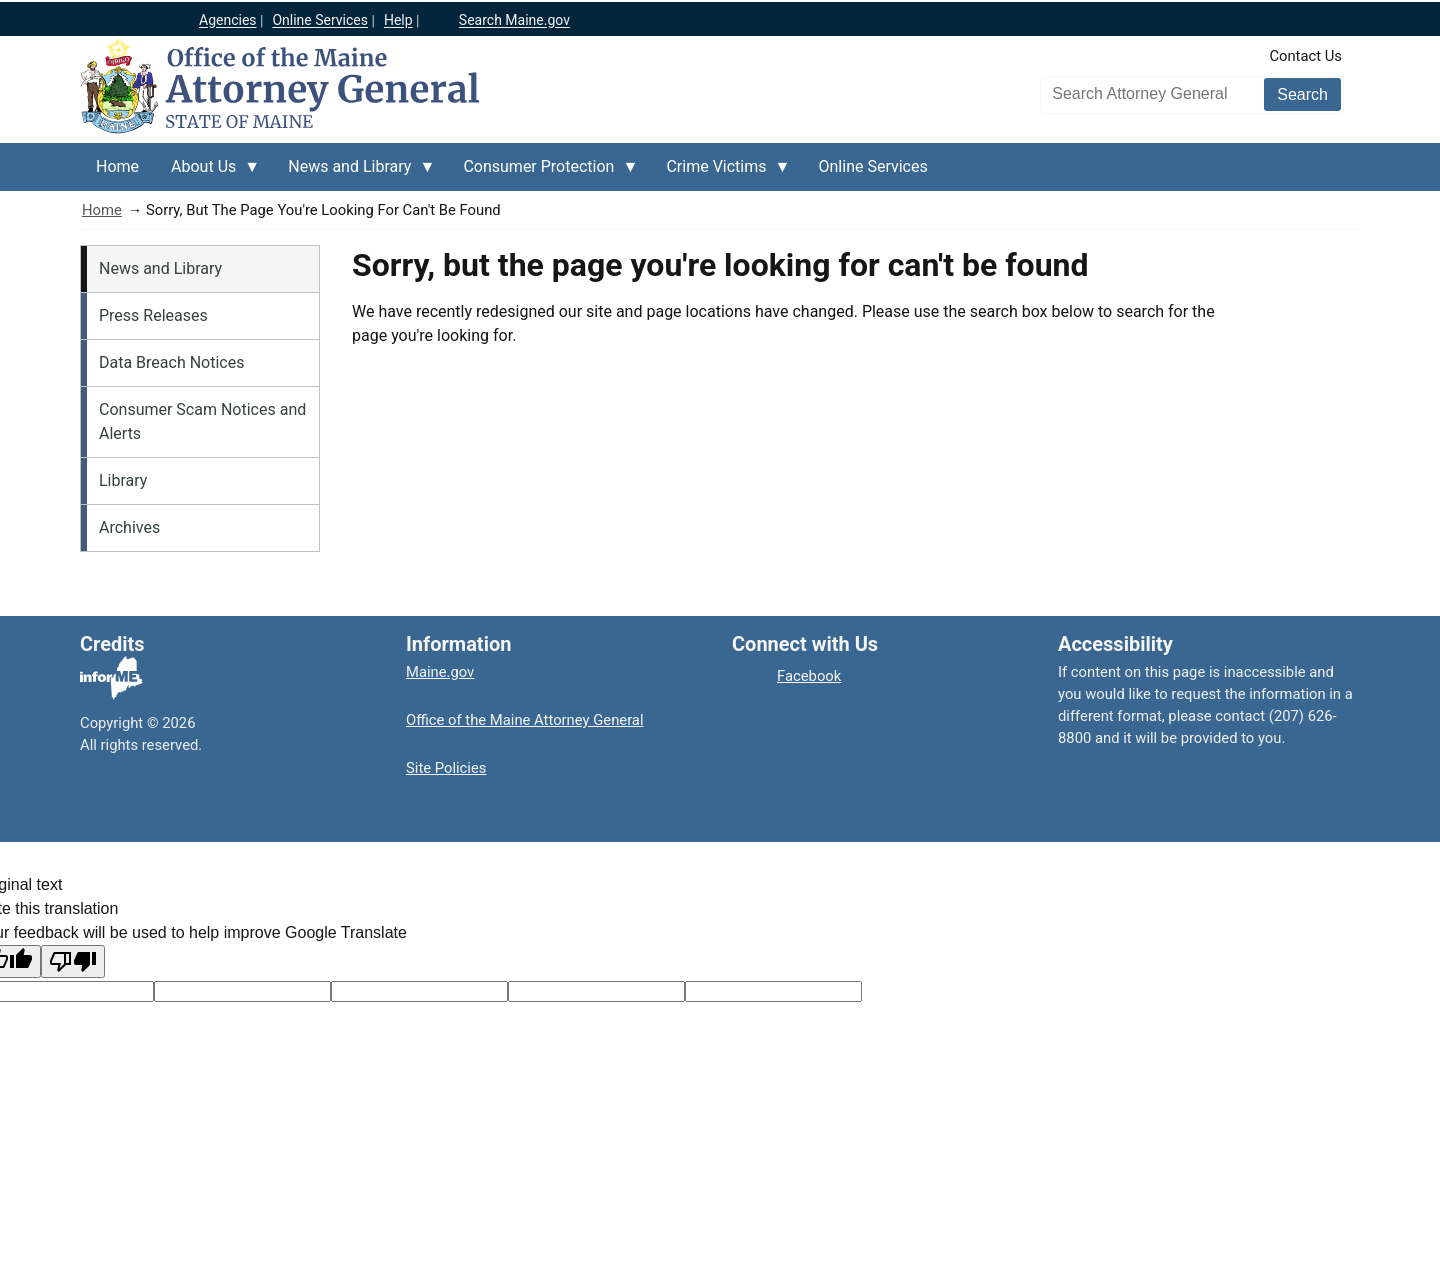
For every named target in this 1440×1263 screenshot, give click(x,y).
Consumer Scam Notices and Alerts (202, 421)
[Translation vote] (773, 991)
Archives (129, 527)
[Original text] (419, 991)
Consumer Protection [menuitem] (542, 174)
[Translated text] (596, 991)
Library (123, 480)
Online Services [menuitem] (873, 166)
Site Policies (446, 768)
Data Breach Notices (171, 362)
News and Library (160, 268)
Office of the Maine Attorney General (525, 720)
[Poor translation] (73, 961)
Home (102, 210)
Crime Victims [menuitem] (720, 174)
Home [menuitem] (117, 166)
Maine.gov (440, 672)
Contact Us (1305, 56)
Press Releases (153, 315)
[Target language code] (242, 991)
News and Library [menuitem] (353, 174)
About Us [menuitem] (207, 174)
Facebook (809, 676)
